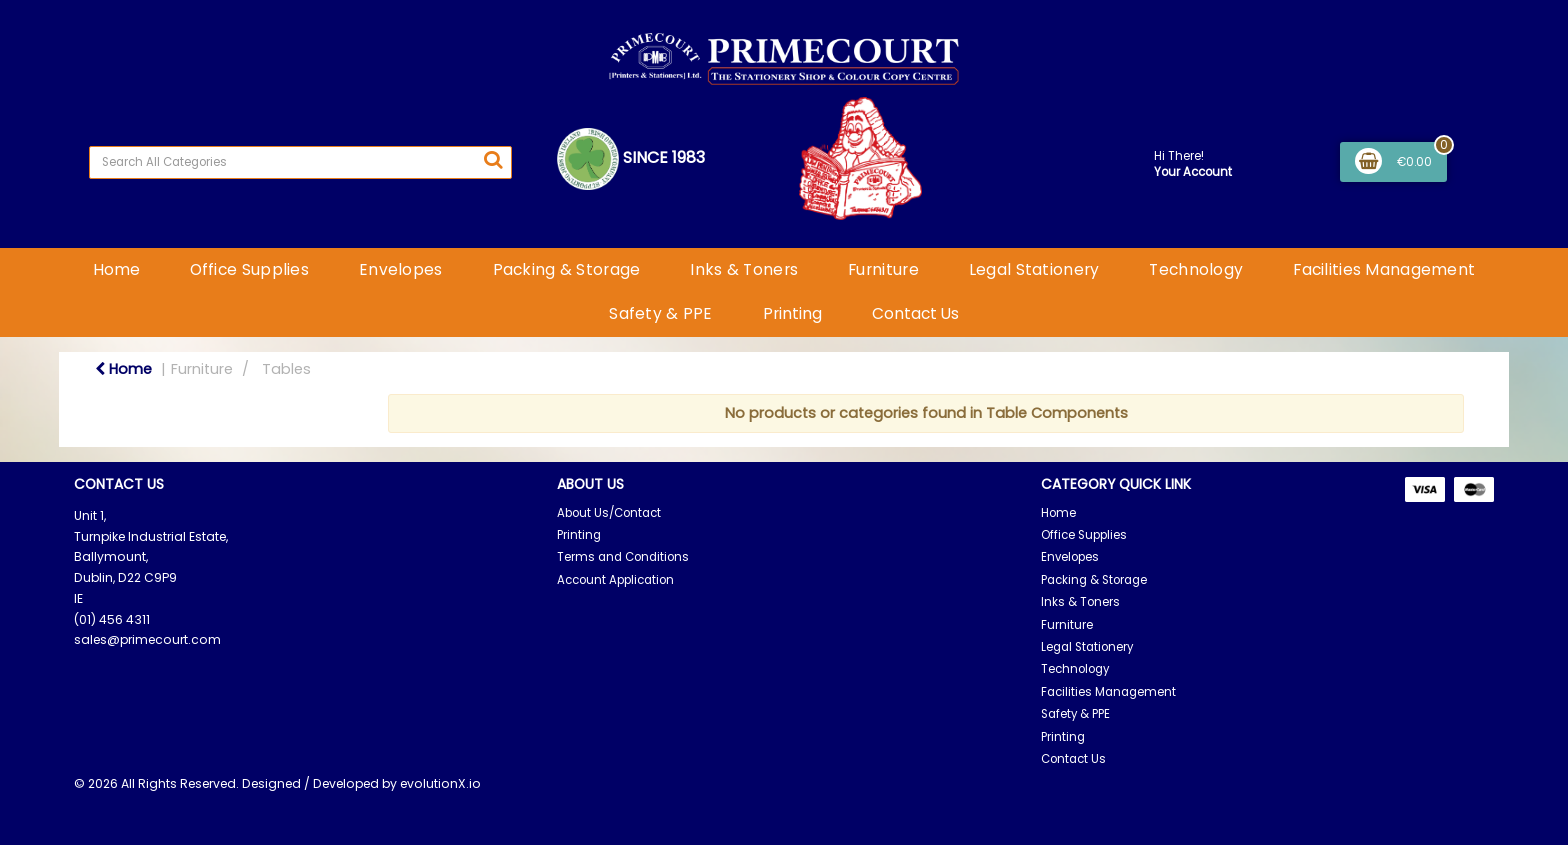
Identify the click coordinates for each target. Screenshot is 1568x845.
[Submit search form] (493, 160)
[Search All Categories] (300, 162)
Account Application (615, 580)
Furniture (883, 269)
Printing (792, 313)
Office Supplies (249, 269)
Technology (1196, 269)
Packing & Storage (567, 269)
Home (116, 269)
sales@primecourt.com (147, 639)
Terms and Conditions (623, 557)
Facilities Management (1384, 269)
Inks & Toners (744, 269)
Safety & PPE (660, 313)
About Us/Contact (609, 513)
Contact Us (915, 313)
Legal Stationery (1034, 269)
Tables (286, 369)
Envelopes (401, 269)
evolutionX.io (440, 783)
